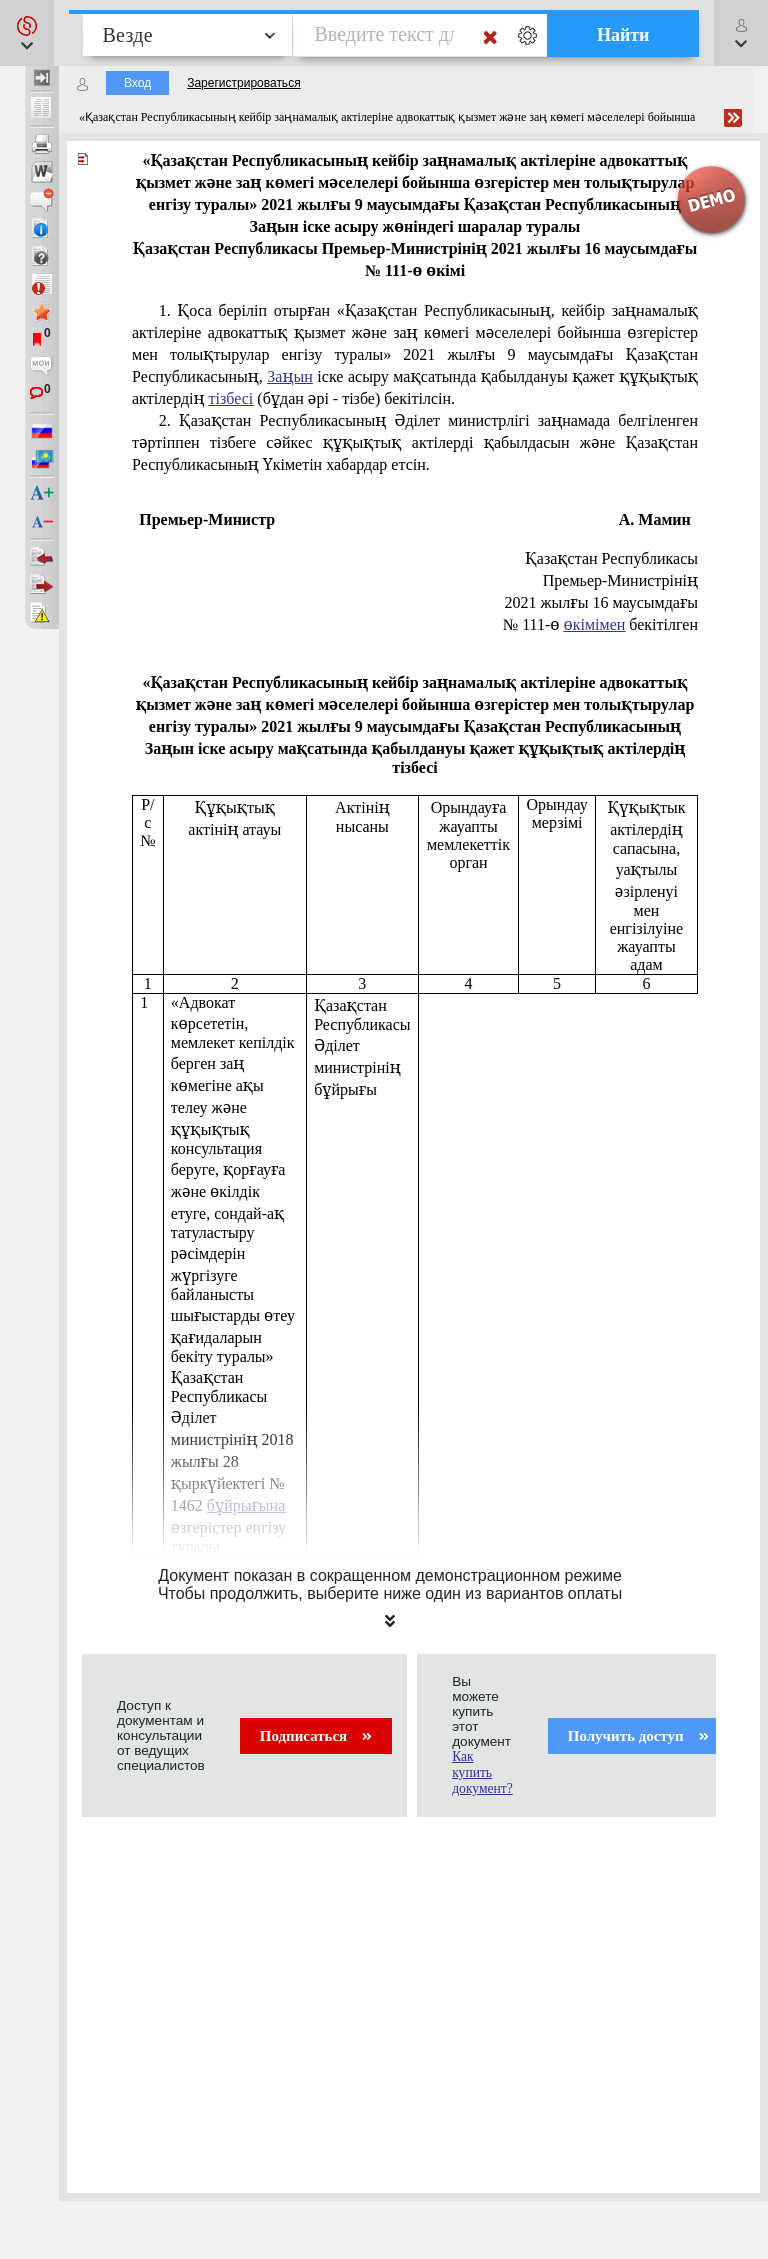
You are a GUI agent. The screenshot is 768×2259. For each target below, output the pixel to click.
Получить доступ (638, 1736)
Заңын (289, 376)
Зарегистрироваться (243, 83)
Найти (623, 35)
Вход (137, 83)
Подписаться (316, 1736)
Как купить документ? (482, 1772)
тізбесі (231, 398)
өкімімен (595, 624)
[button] (27, 33)
